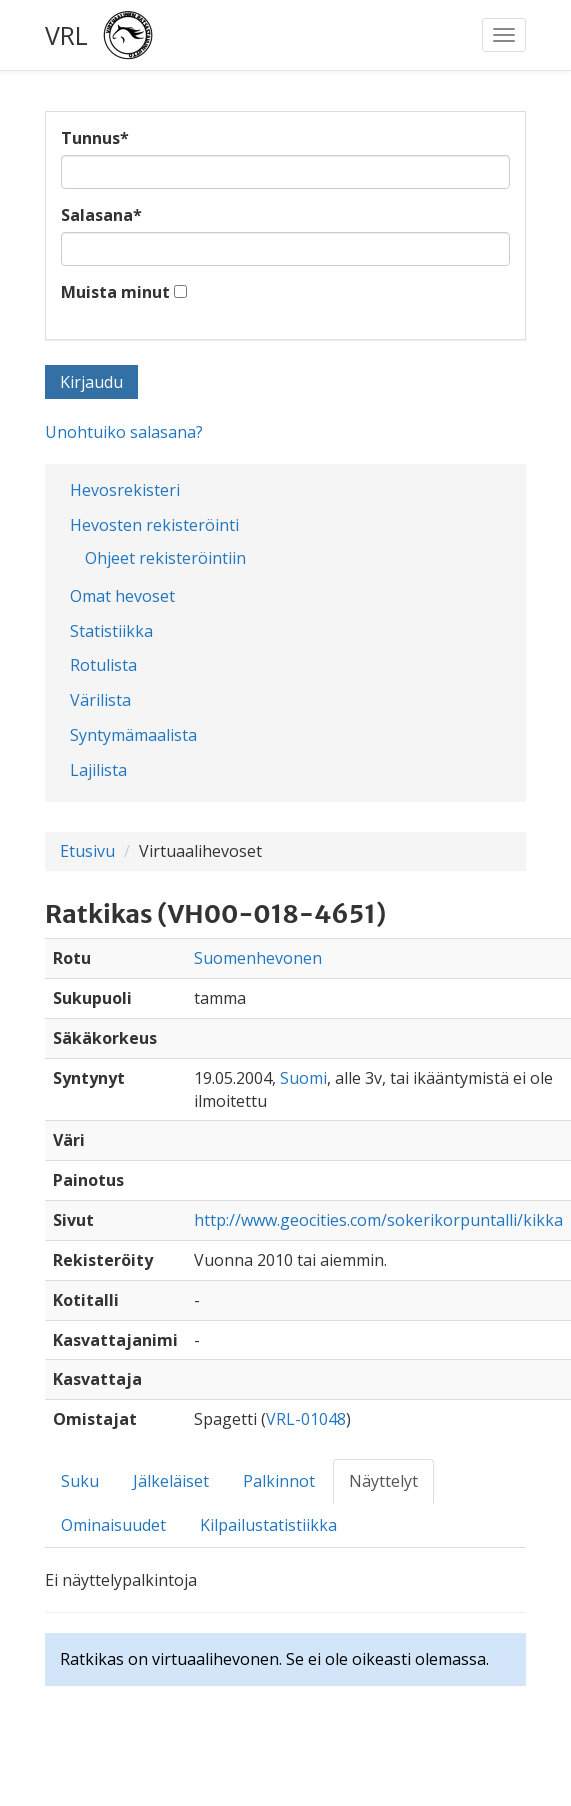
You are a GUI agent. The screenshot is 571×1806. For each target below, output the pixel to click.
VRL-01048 (306, 1419)
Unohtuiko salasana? (124, 432)
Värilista (100, 700)
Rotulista (103, 665)
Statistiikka (111, 631)
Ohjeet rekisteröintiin (165, 558)
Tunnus (95, 138)
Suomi (303, 1078)
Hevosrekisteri (125, 490)
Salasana (101, 215)
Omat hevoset (122, 596)
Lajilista (98, 770)
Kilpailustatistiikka (268, 1525)
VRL (66, 35)
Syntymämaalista (133, 735)
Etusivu (87, 851)
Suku (80, 1481)
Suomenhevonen (258, 958)
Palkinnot (279, 1481)
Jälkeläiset (171, 1481)
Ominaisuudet (113, 1525)
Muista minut (115, 292)
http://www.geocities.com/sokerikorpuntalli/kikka (378, 1220)
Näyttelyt (383, 1481)
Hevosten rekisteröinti (154, 525)
